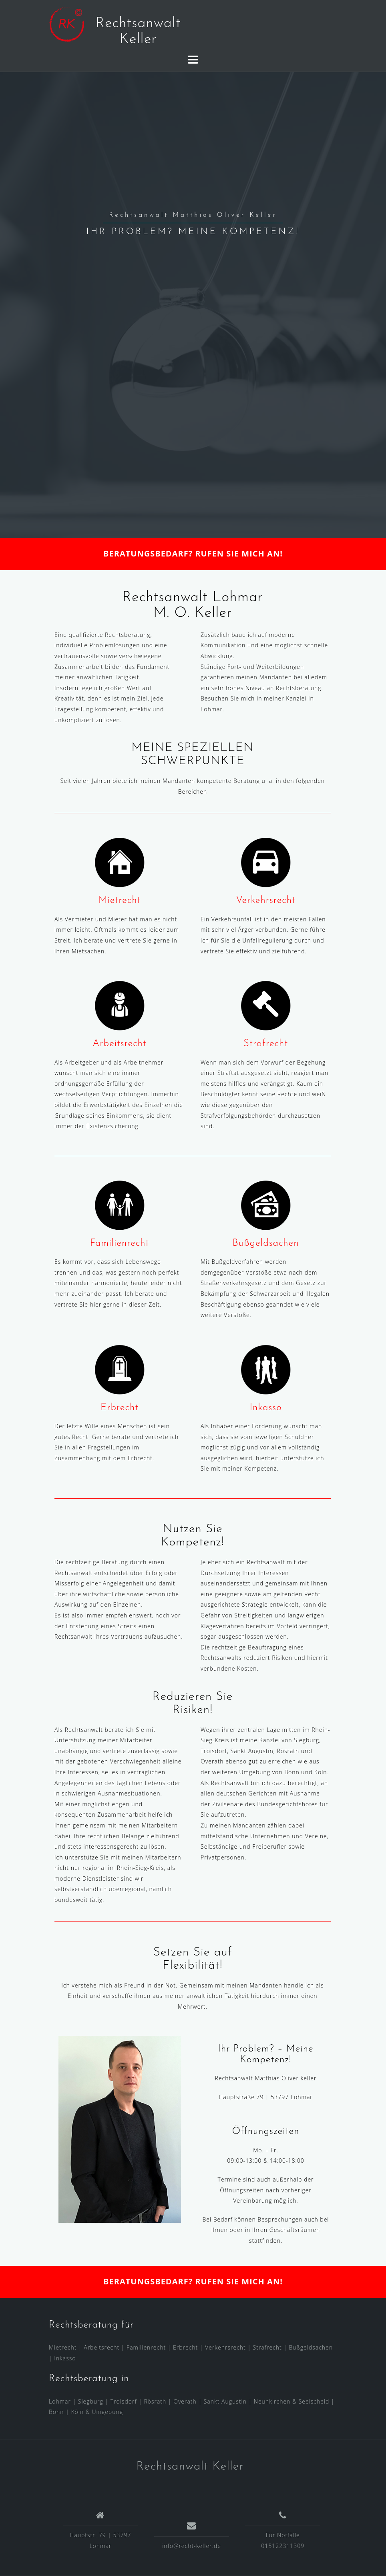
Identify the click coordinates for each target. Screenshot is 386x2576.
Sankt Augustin (225, 2401)
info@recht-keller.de (191, 2546)
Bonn (56, 2412)
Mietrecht (120, 900)
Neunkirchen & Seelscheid (292, 2401)
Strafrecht (265, 1044)
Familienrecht (119, 1243)
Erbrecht (120, 1408)
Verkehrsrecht (266, 900)
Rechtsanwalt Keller (189, 2466)
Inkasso (265, 1408)
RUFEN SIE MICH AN (237, 553)
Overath (185, 2401)
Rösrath (155, 2401)
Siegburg (90, 2401)
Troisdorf (124, 2401)
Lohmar (60, 2401)
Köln (77, 2412)
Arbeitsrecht (119, 1044)
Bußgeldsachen (265, 1243)
